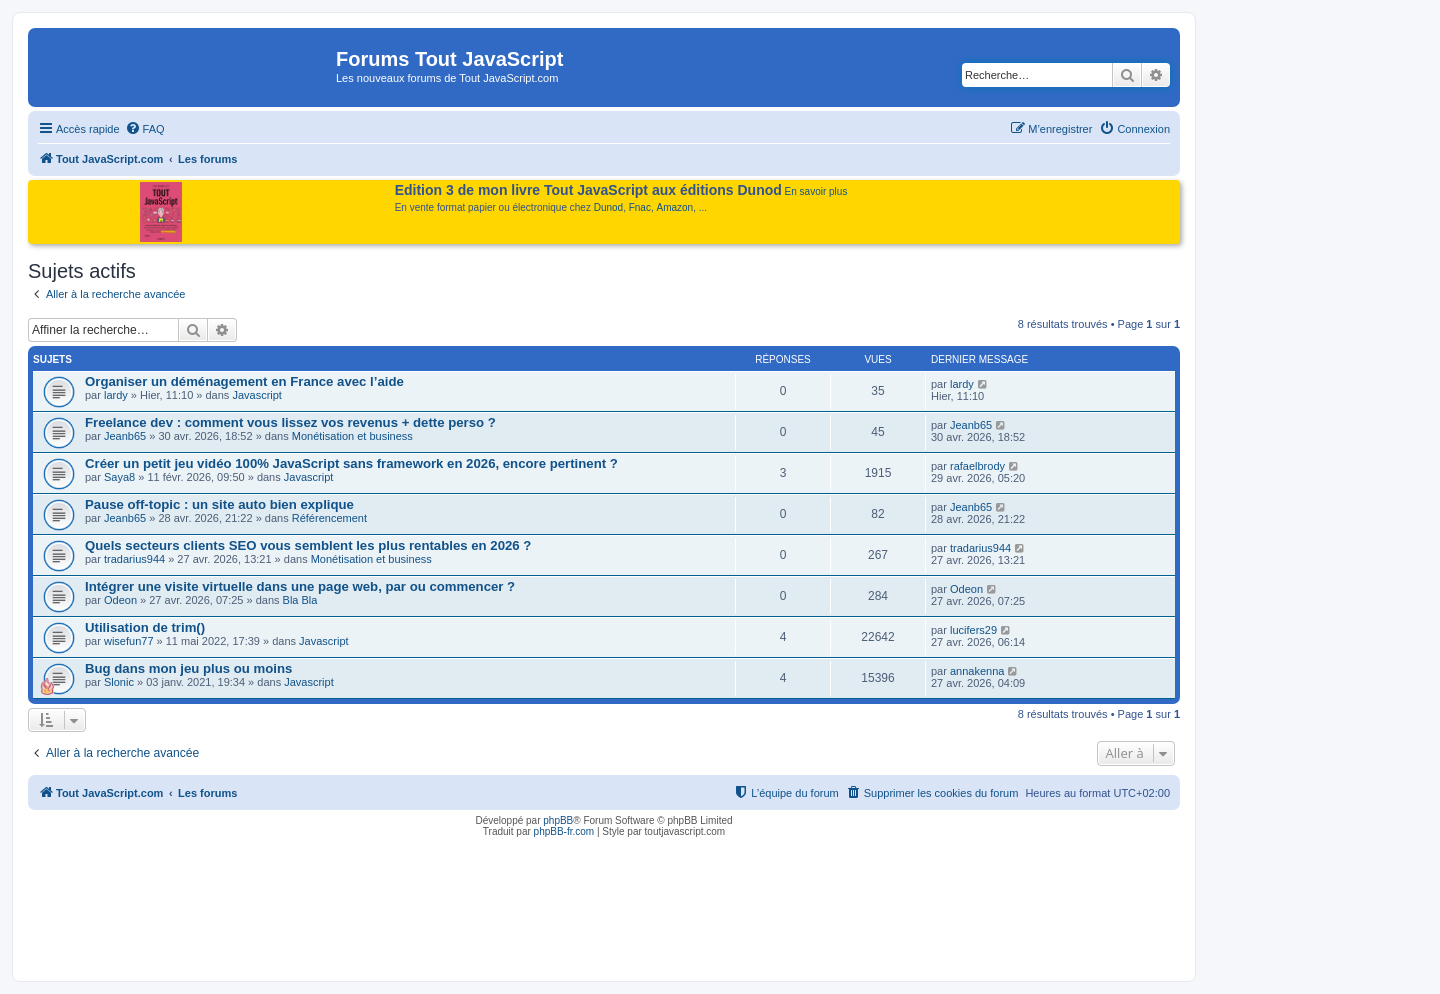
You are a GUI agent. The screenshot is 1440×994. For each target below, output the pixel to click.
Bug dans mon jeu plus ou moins (188, 668)
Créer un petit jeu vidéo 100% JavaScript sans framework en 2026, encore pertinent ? (351, 463)
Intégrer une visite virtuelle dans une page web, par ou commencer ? (300, 586)
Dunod (608, 207)
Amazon (675, 207)
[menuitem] (145, 129)
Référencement (329, 518)
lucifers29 (973, 630)
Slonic (119, 682)
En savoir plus (816, 191)
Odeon (120, 600)
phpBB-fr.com (564, 831)
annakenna (977, 671)
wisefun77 (129, 641)
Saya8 (119, 477)
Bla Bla (300, 600)
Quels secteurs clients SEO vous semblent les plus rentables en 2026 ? (308, 545)
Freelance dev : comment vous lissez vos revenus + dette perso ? (290, 422)
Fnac (640, 207)
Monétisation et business (352, 436)
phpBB (558, 820)
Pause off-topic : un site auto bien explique (219, 504)
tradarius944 (134, 559)
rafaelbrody (977, 466)
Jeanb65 (125, 436)
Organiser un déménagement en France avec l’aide (244, 381)
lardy (116, 395)
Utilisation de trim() (145, 627)
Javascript (257, 395)
